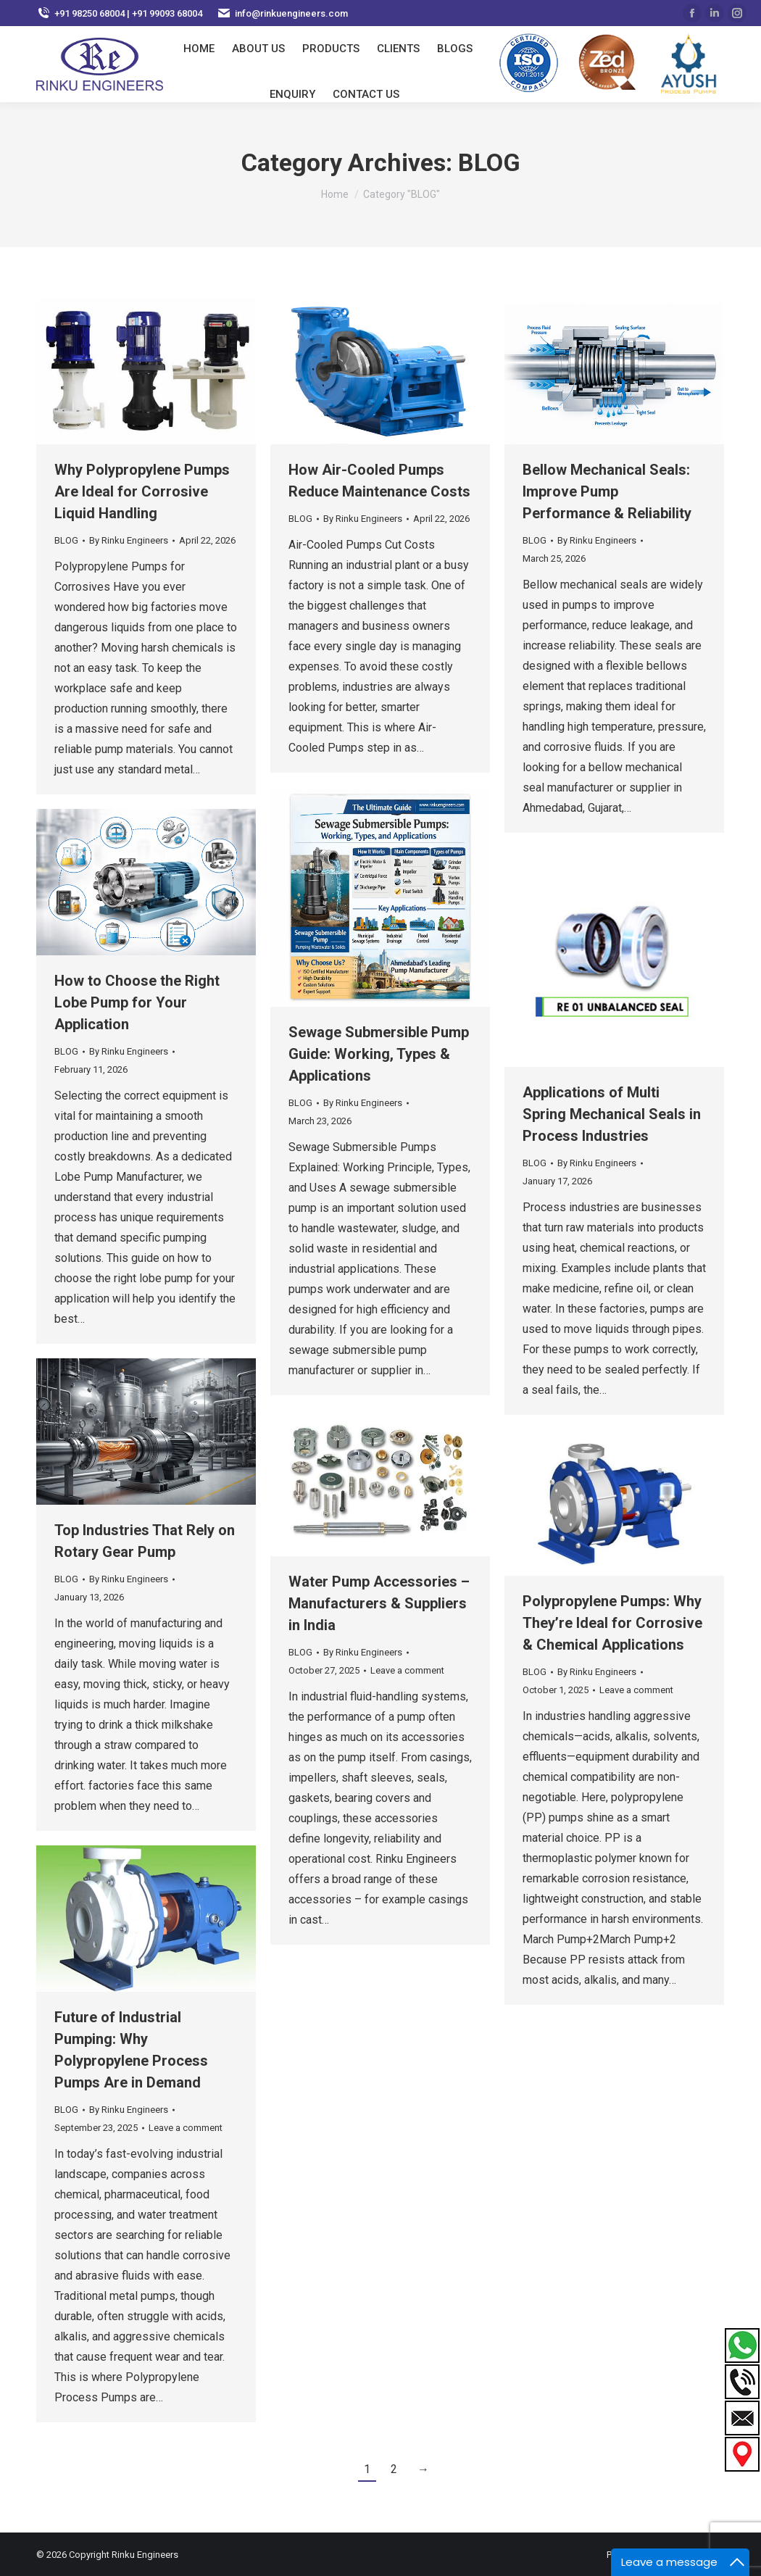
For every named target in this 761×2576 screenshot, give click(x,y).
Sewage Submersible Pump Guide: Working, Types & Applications (378, 1053)
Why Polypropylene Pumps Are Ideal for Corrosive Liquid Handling (142, 491)
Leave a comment (407, 1670)
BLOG (66, 540)
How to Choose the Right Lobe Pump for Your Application (137, 1002)
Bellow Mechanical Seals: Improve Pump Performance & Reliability (607, 491)
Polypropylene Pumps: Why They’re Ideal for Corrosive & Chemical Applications (612, 1622)
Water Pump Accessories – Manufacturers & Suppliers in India (379, 1603)
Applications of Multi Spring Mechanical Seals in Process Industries (612, 1114)
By (128, 540)
